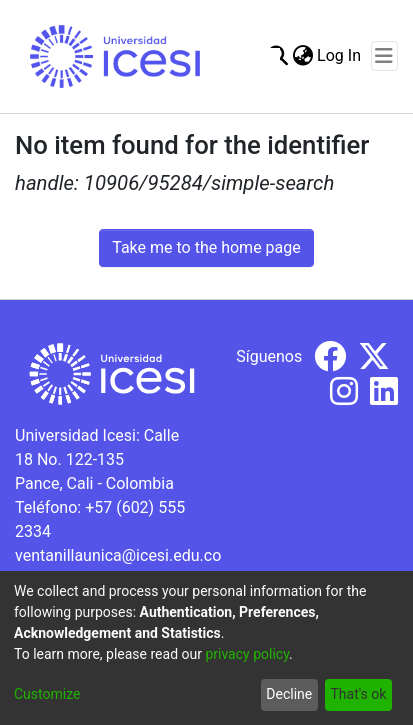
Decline (289, 694)
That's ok (358, 694)
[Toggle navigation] (384, 56)
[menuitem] (302, 56)
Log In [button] (340, 55)
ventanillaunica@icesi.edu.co (118, 555)
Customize (47, 694)
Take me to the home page (206, 247)
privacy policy (247, 654)
